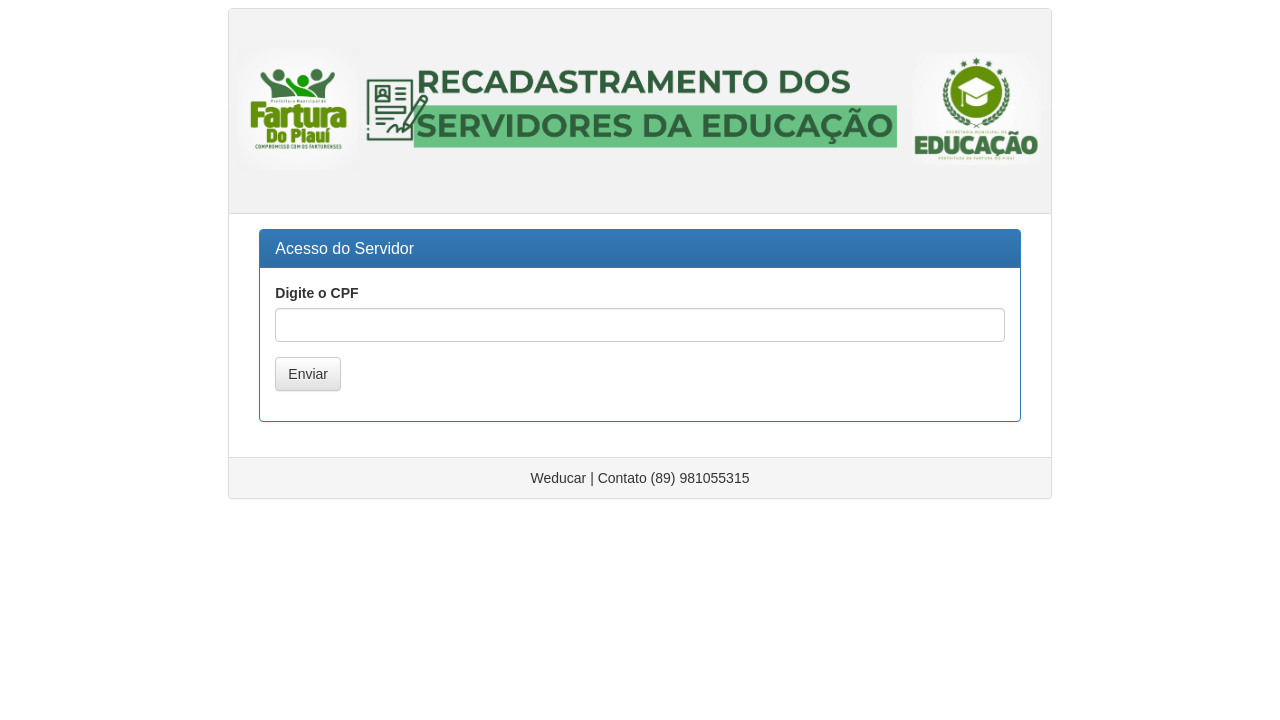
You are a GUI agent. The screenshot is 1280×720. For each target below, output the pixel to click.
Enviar (308, 374)
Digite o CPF (316, 293)
